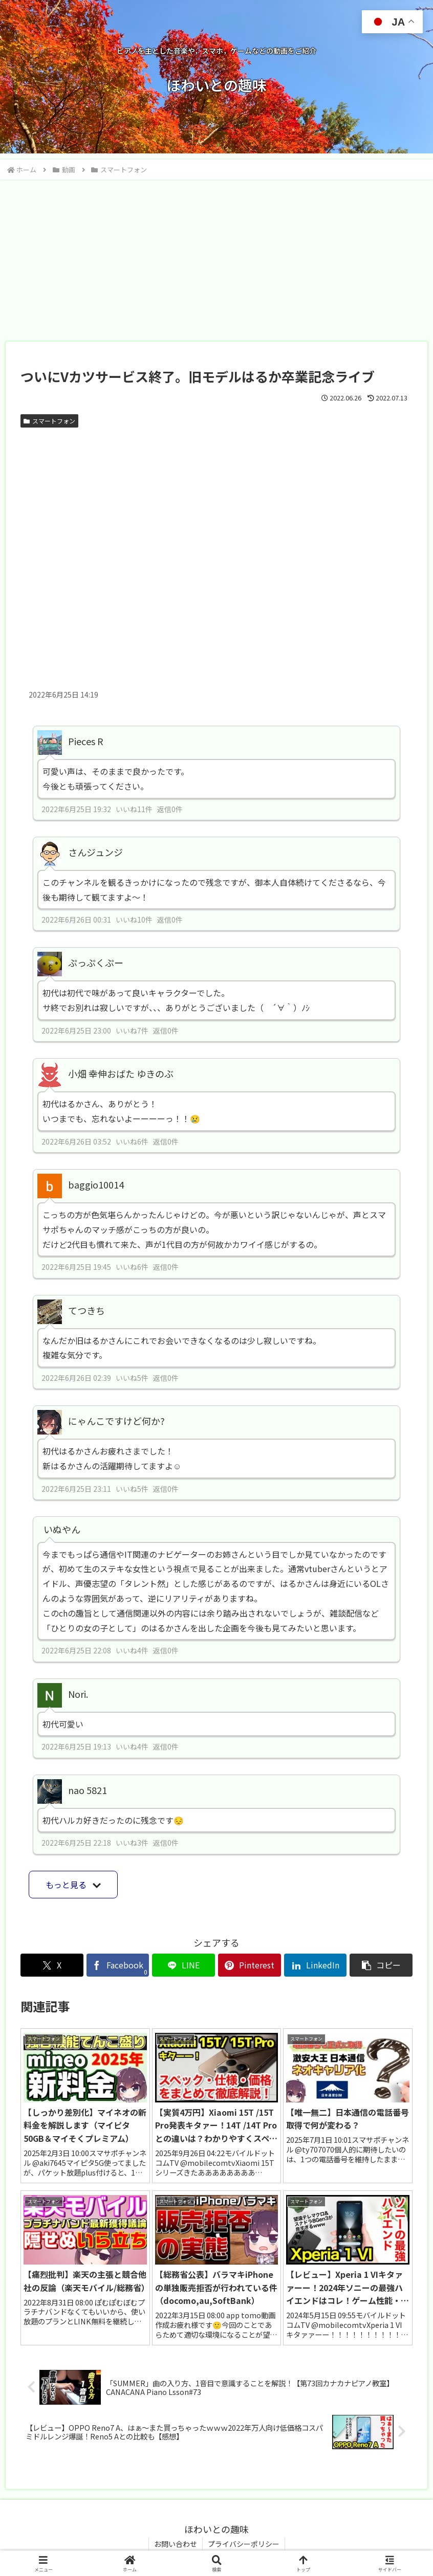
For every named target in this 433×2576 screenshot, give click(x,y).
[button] (381, 1965)
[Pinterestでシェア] (249, 1965)
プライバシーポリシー (243, 2544)
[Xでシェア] (51, 1965)
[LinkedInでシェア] (315, 1965)
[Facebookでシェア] (117, 1965)
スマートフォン (49, 420)
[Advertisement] (216, 257)
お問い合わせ (175, 2544)
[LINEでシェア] (183, 1965)
